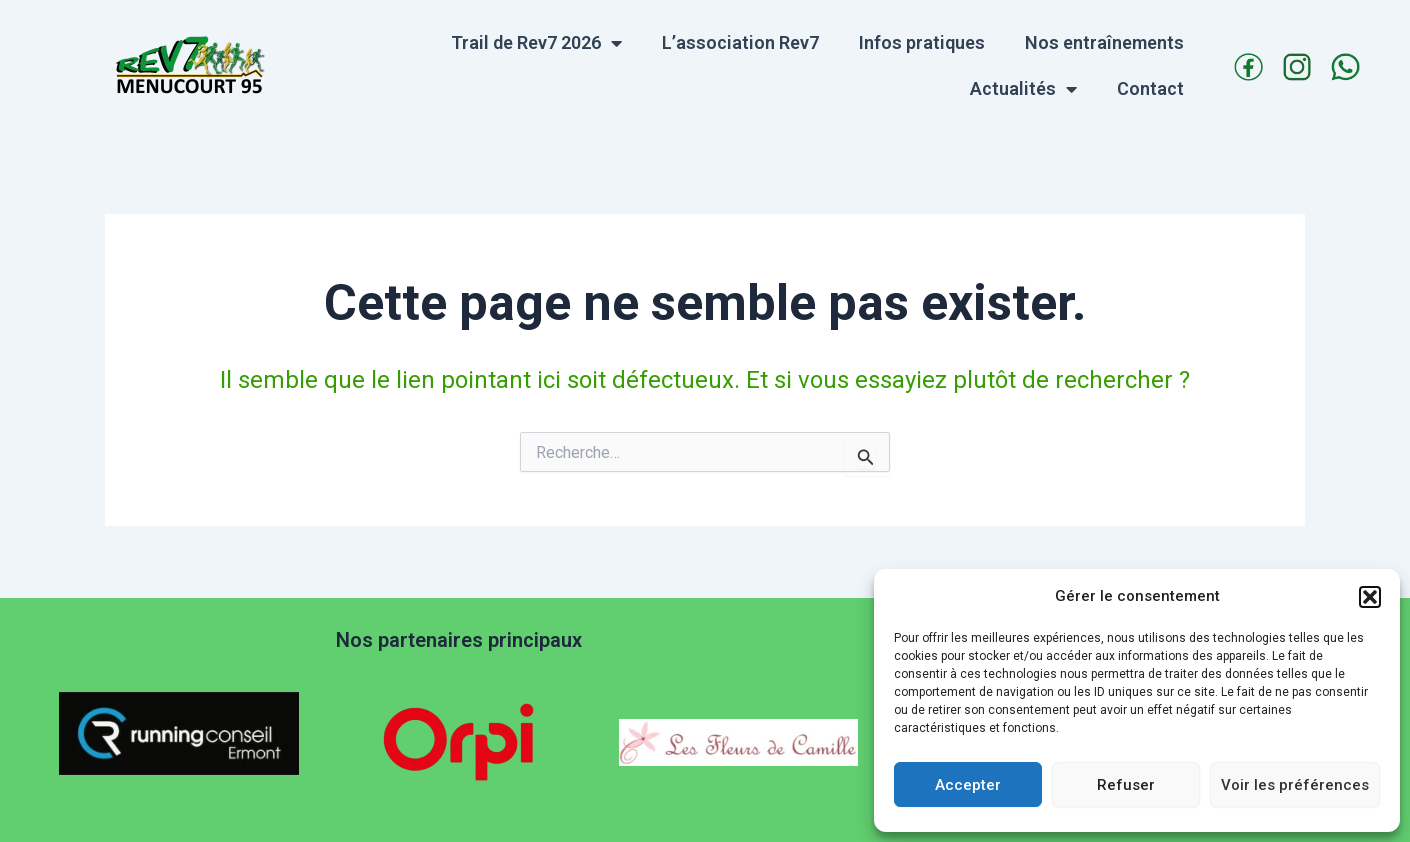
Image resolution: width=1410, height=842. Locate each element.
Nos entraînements (1104, 42)
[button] (1370, 597)
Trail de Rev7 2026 (536, 43)
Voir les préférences (1295, 785)
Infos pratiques (922, 42)
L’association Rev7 (740, 42)
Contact (1150, 88)
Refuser (1126, 785)
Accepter (968, 785)
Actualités (1023, 89)
